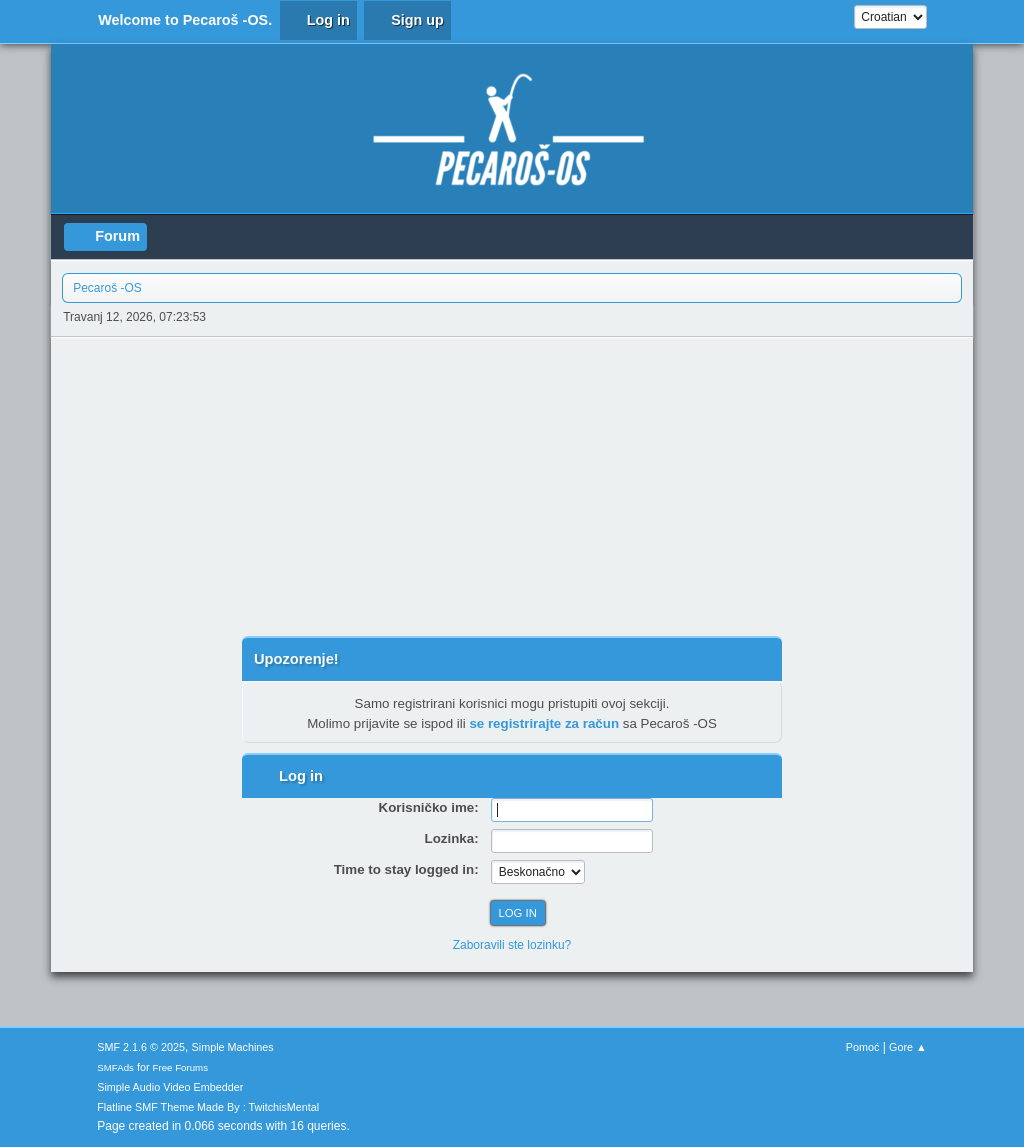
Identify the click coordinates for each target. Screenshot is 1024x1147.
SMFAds (115, 1067)
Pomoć (863, 1047)
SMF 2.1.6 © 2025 (141, 1047)
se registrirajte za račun (544, 723)
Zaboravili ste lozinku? (512, 945)
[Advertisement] (512, 487)
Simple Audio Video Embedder (170, 1087)
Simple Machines (233, 1047)
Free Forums (181, 1067)
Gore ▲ (908, 1047)
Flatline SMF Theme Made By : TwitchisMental (208, 1107)
